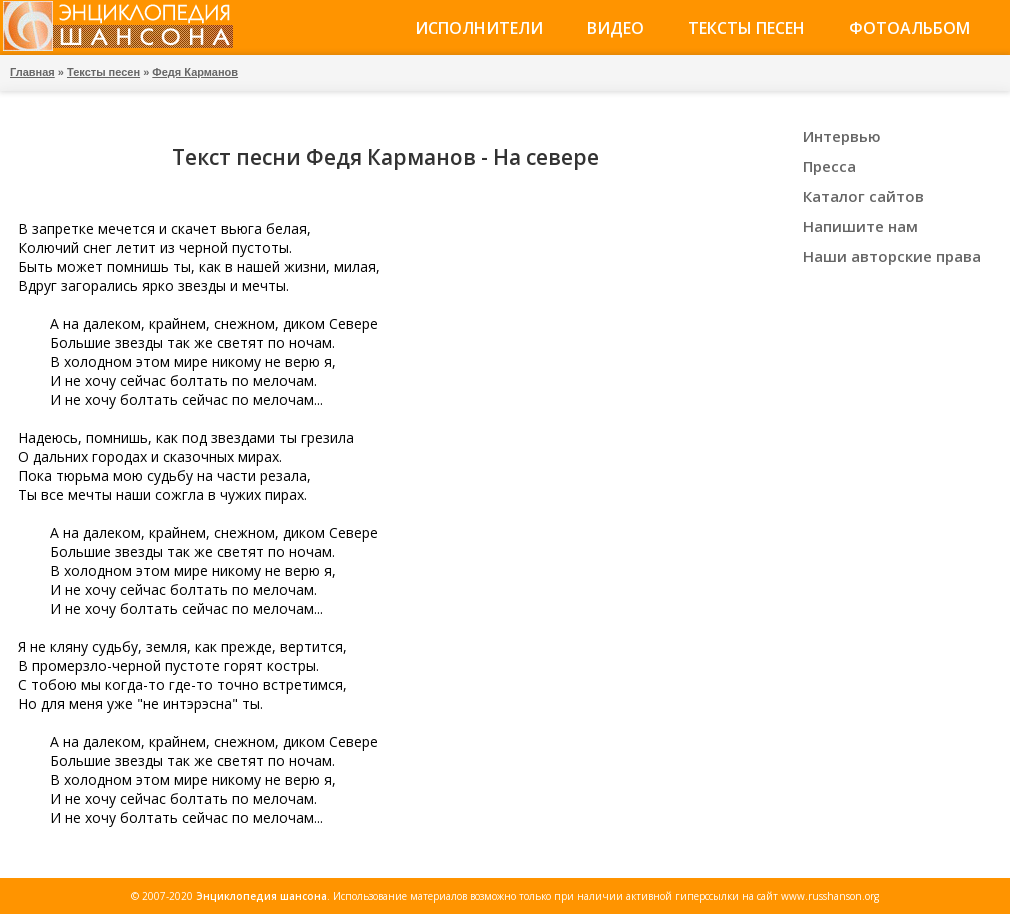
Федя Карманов (195, 72)
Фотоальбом (909, 28)
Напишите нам (860, 226)
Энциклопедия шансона (261, 896)
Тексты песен (746, 28)
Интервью (842, 136)
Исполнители (479, 28)
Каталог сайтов (863, 196)
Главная (32, 72)
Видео (615, 28)
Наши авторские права (892, 256)
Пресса (829, 166)
